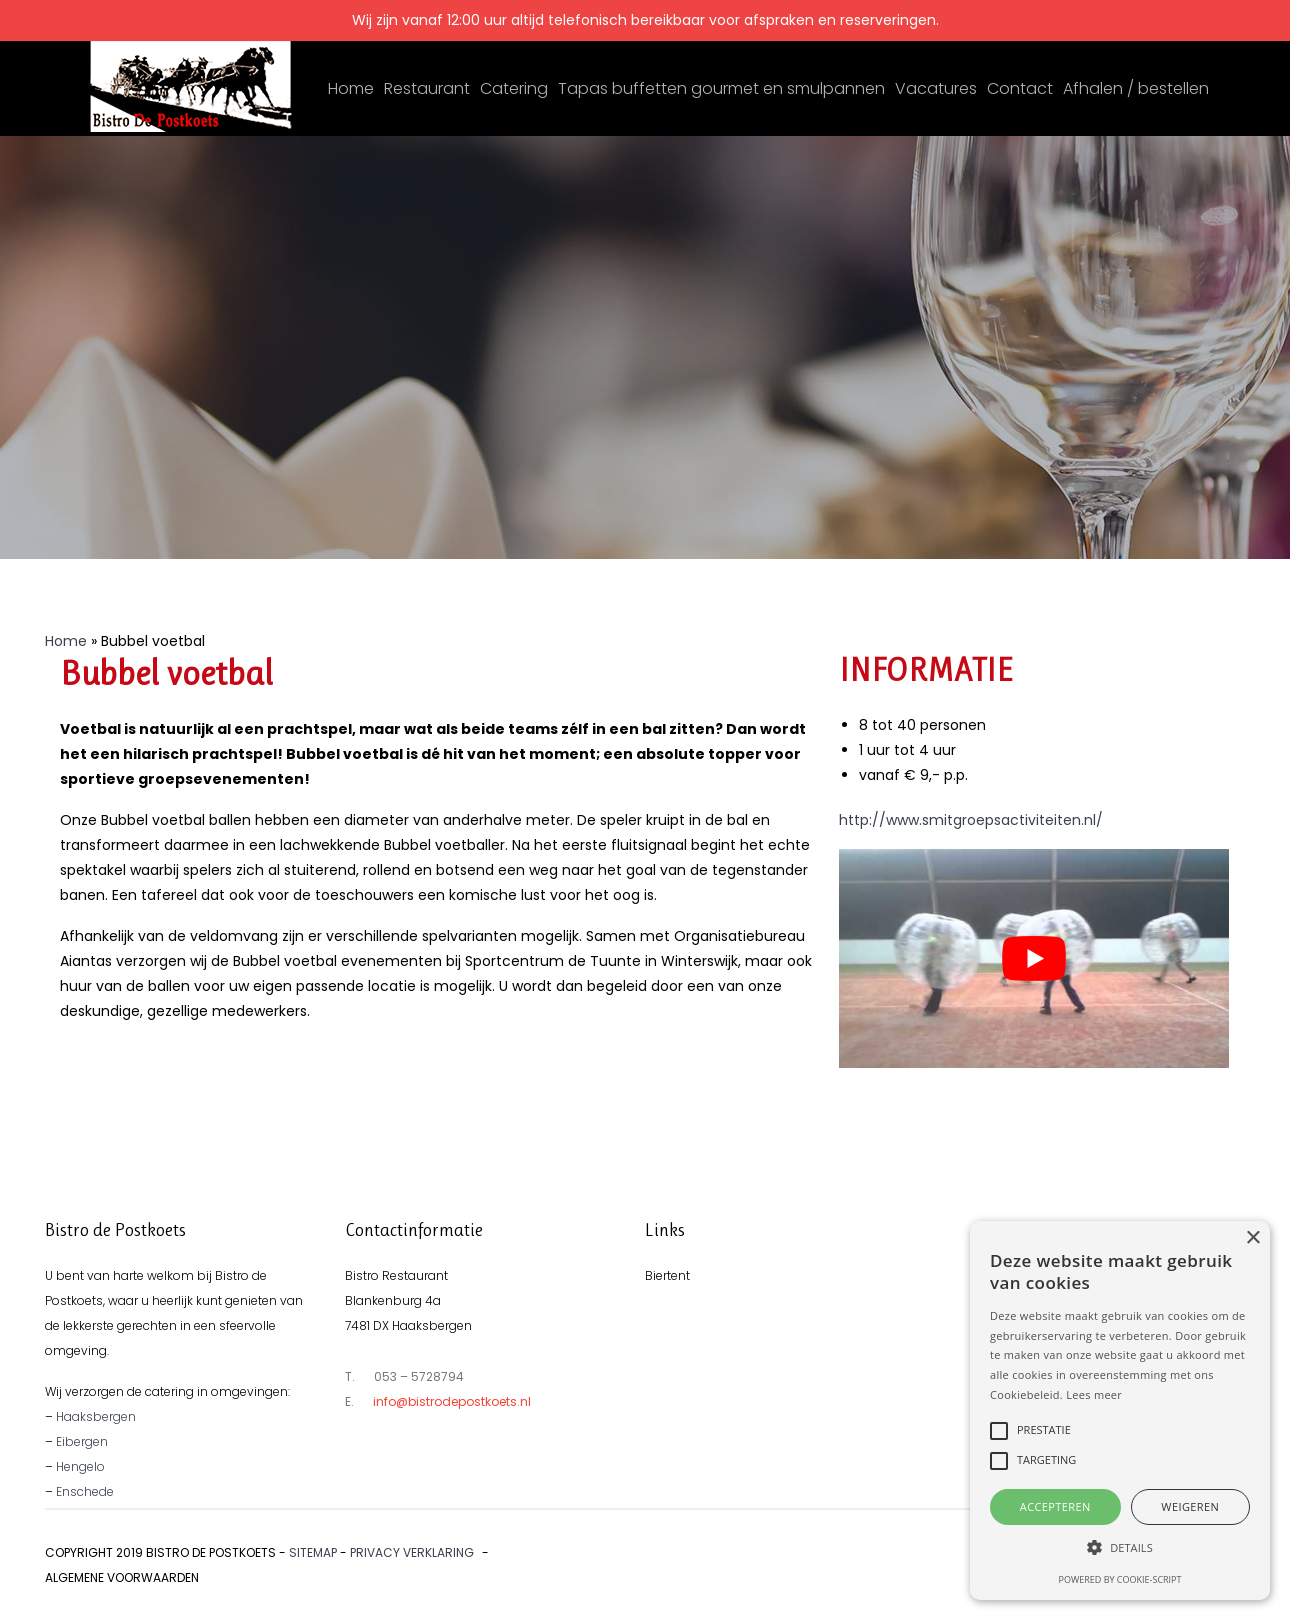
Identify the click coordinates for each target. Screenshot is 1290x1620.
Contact (1020, 88)
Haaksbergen (96, 1416)
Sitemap (313, 1552)
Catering (514, 88)
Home (351, 88)
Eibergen (82, 1441)
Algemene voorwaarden (122, 1577)
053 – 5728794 (419, 1376)
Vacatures (936, 88)
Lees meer (1094, 1394)
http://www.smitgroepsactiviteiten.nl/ (971, 820)
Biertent (667, 1275)
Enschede (85, 1491)
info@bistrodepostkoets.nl (452, 1401)
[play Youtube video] (1034, 958)
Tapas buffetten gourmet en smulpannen (721, 88)
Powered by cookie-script (1120, 1579)
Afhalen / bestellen (1136, 88)
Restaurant (427, 88)
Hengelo (80, 1466)
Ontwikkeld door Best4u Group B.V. (1132, 1552)
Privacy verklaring (412, 1552)
